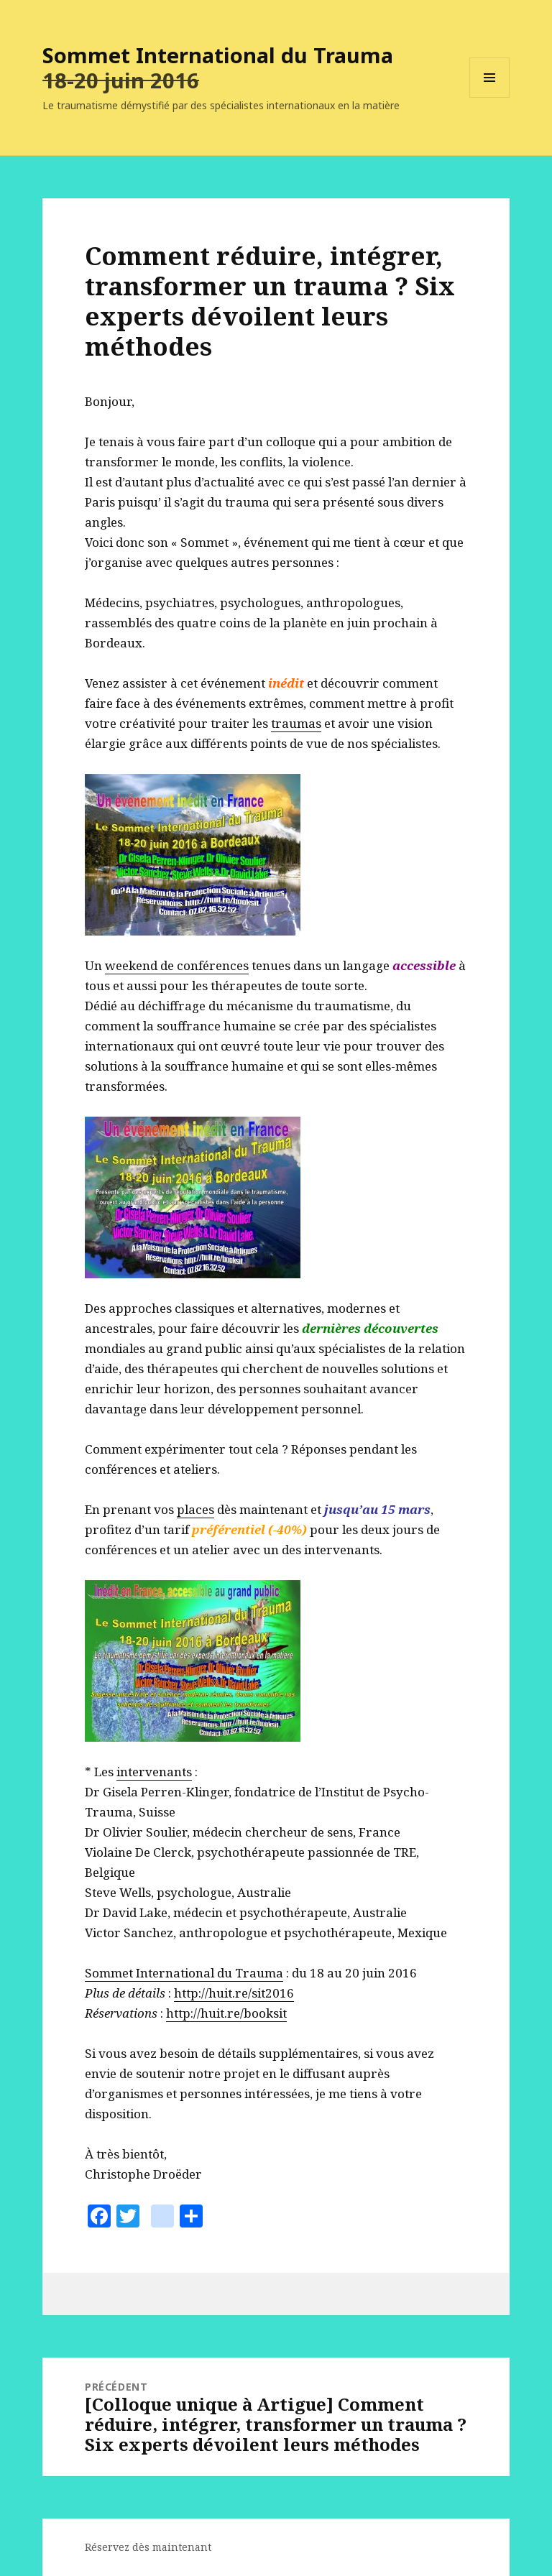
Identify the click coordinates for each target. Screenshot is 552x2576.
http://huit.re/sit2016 (234, 1993)
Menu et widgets (490, 97)
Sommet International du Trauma (217, 55)
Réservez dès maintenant (148, 2547)
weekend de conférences (177, 965)
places (195, 1509)
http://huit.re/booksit (226, 2013)
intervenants (154, 1771)
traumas (296, 723)
